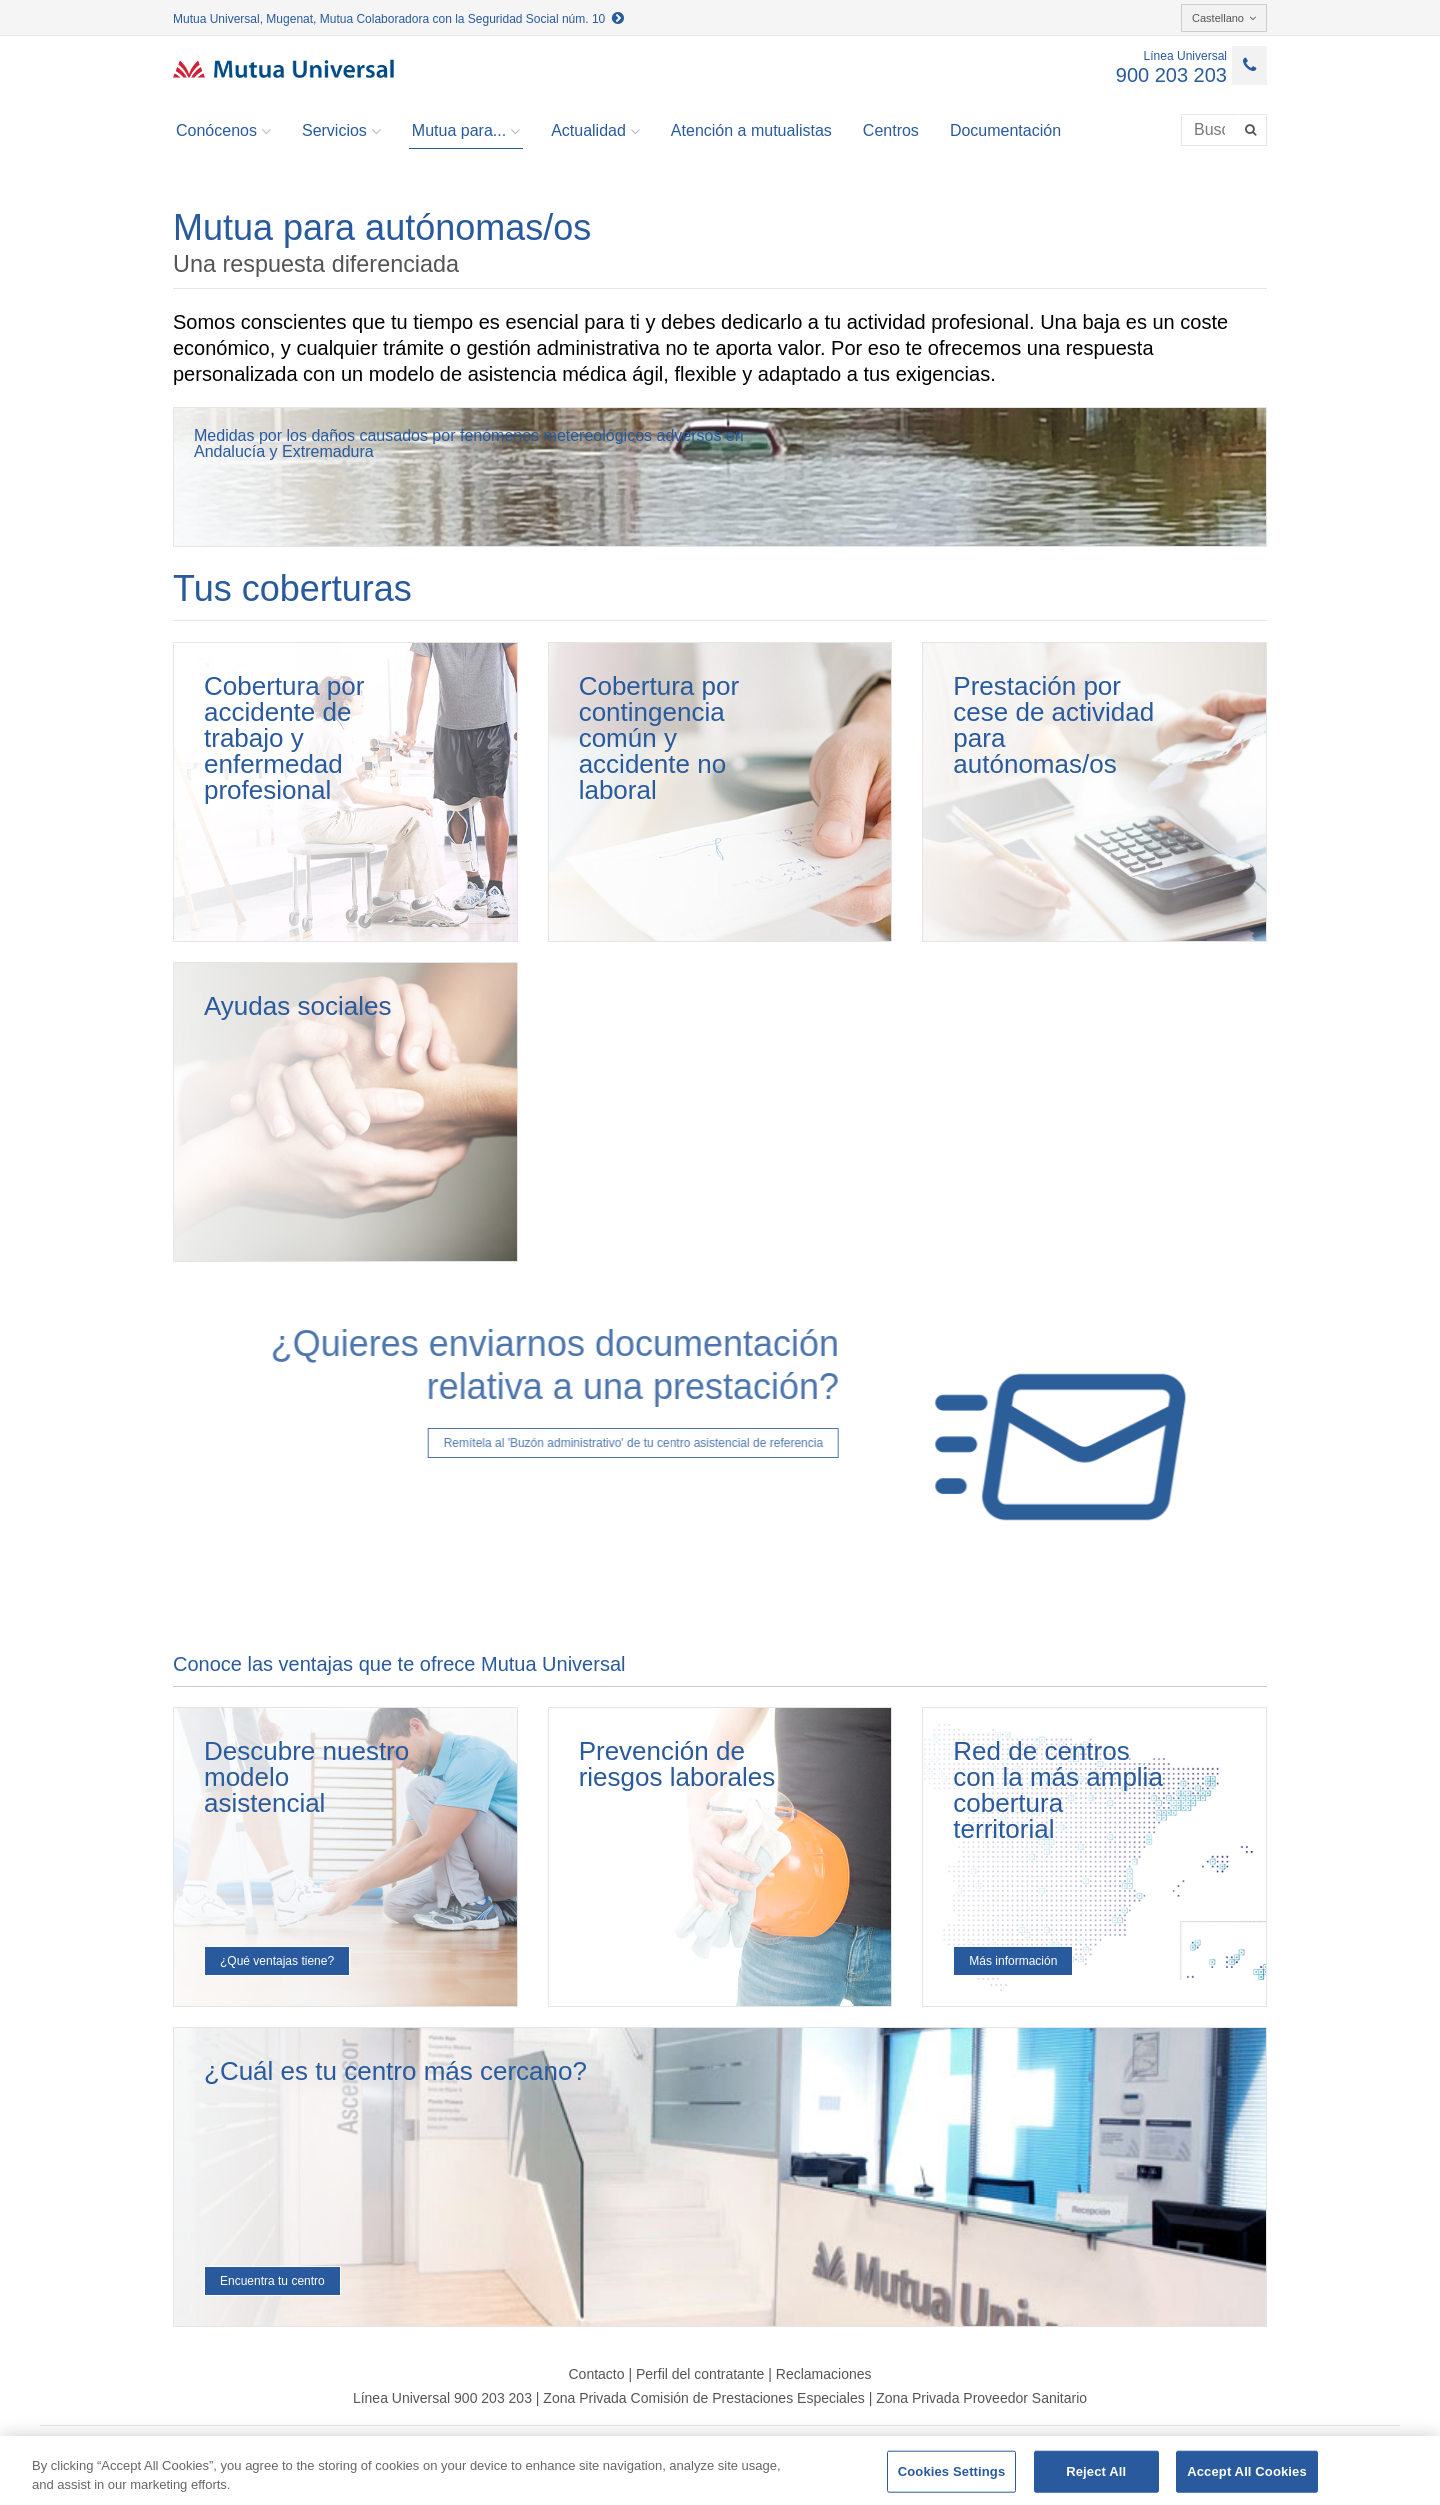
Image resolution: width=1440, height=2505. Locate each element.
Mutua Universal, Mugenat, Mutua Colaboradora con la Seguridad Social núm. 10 (398, 19)
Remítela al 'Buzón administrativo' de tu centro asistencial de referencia (590, 1443)
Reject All (1096, 2471)
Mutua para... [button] (466, 131)
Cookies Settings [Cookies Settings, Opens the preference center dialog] (952, 2471)
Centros (891, 130)
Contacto (596, 2374)
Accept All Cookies (1247, 2471)
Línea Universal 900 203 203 (442, 2398)
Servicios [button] (341, 131)
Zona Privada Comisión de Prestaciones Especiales (703, 2398)
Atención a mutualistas (751, 130)
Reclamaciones (824, 2374)
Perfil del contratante (700, 2374)
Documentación (1005, 130)
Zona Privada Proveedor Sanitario (981, 2398)
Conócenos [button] (223, 131)
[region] (720, 2470)
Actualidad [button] (595, 131)
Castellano (1224, 18)
